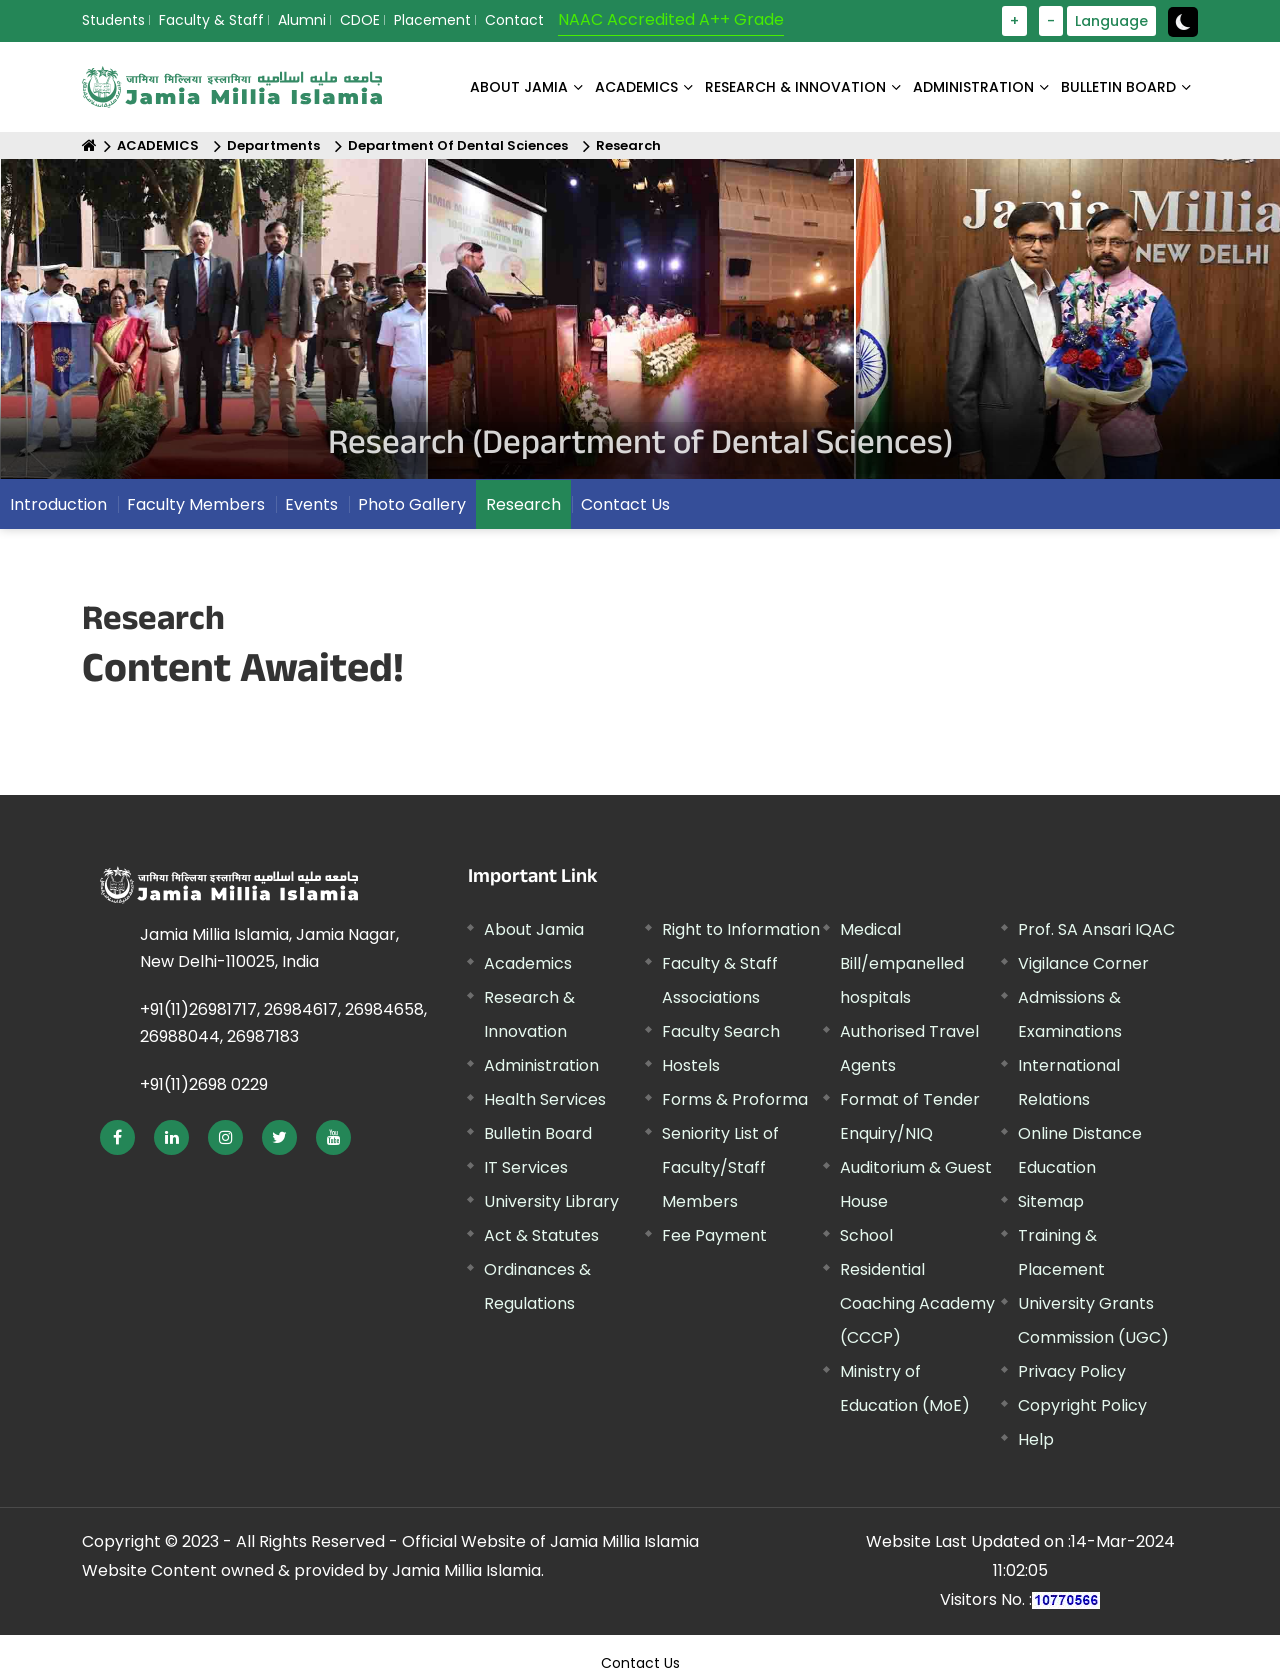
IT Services (526, 1167)
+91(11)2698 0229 (204, 1084)
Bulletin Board (538, 1133)
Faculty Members (196, 504)
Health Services (545, 1099)
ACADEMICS (636, 87)
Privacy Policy (1072, 1371)
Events (311, 504)
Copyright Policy (1082, 1405)
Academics (528, 963)
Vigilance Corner (1083, 963)
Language (1111, 21)
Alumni (302, 20)
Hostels (691, 1065)
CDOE (360, 20)
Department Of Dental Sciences (458, 145)
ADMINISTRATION (973, 87)
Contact (514, 20)
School (866, 1235)
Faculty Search (721, 1031)
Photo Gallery (412, 504)
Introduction (58, 504)
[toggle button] (1183, 22)
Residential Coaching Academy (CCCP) (917, 1303)
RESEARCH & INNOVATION (795, 87)
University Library (551, 1201)
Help (1036, 1439)
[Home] (89, 145)
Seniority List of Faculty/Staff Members (720, 1167)
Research (628, 145)
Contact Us (625, 504)
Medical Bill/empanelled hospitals (902, 963)
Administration (541, 1065)
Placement (432, 20)
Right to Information (741, 929)
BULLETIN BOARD (1118, 87)
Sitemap (1051, 1201)
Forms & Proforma (735, 1099)
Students (113, 20)
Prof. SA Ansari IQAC (1096, 929)
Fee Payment (714, 1235)
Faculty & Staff (211, 20)
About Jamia (519, 87)
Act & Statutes (541, 1235)
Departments (273, 145)
